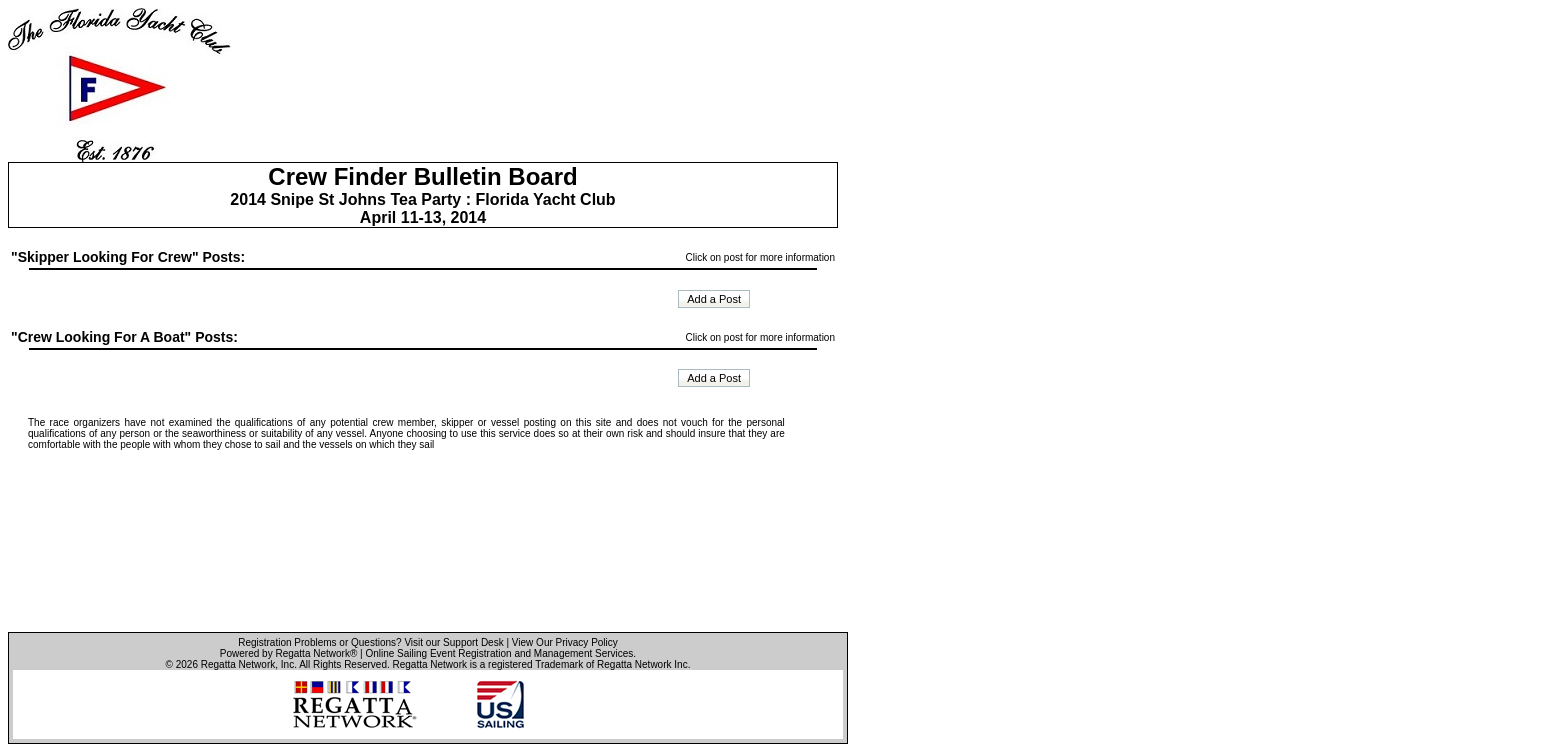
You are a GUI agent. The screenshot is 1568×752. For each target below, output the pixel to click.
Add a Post (714, 299)
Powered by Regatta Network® (288, 653)
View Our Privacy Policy (565, 642)
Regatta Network (238, 664)
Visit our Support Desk (453, 642)
